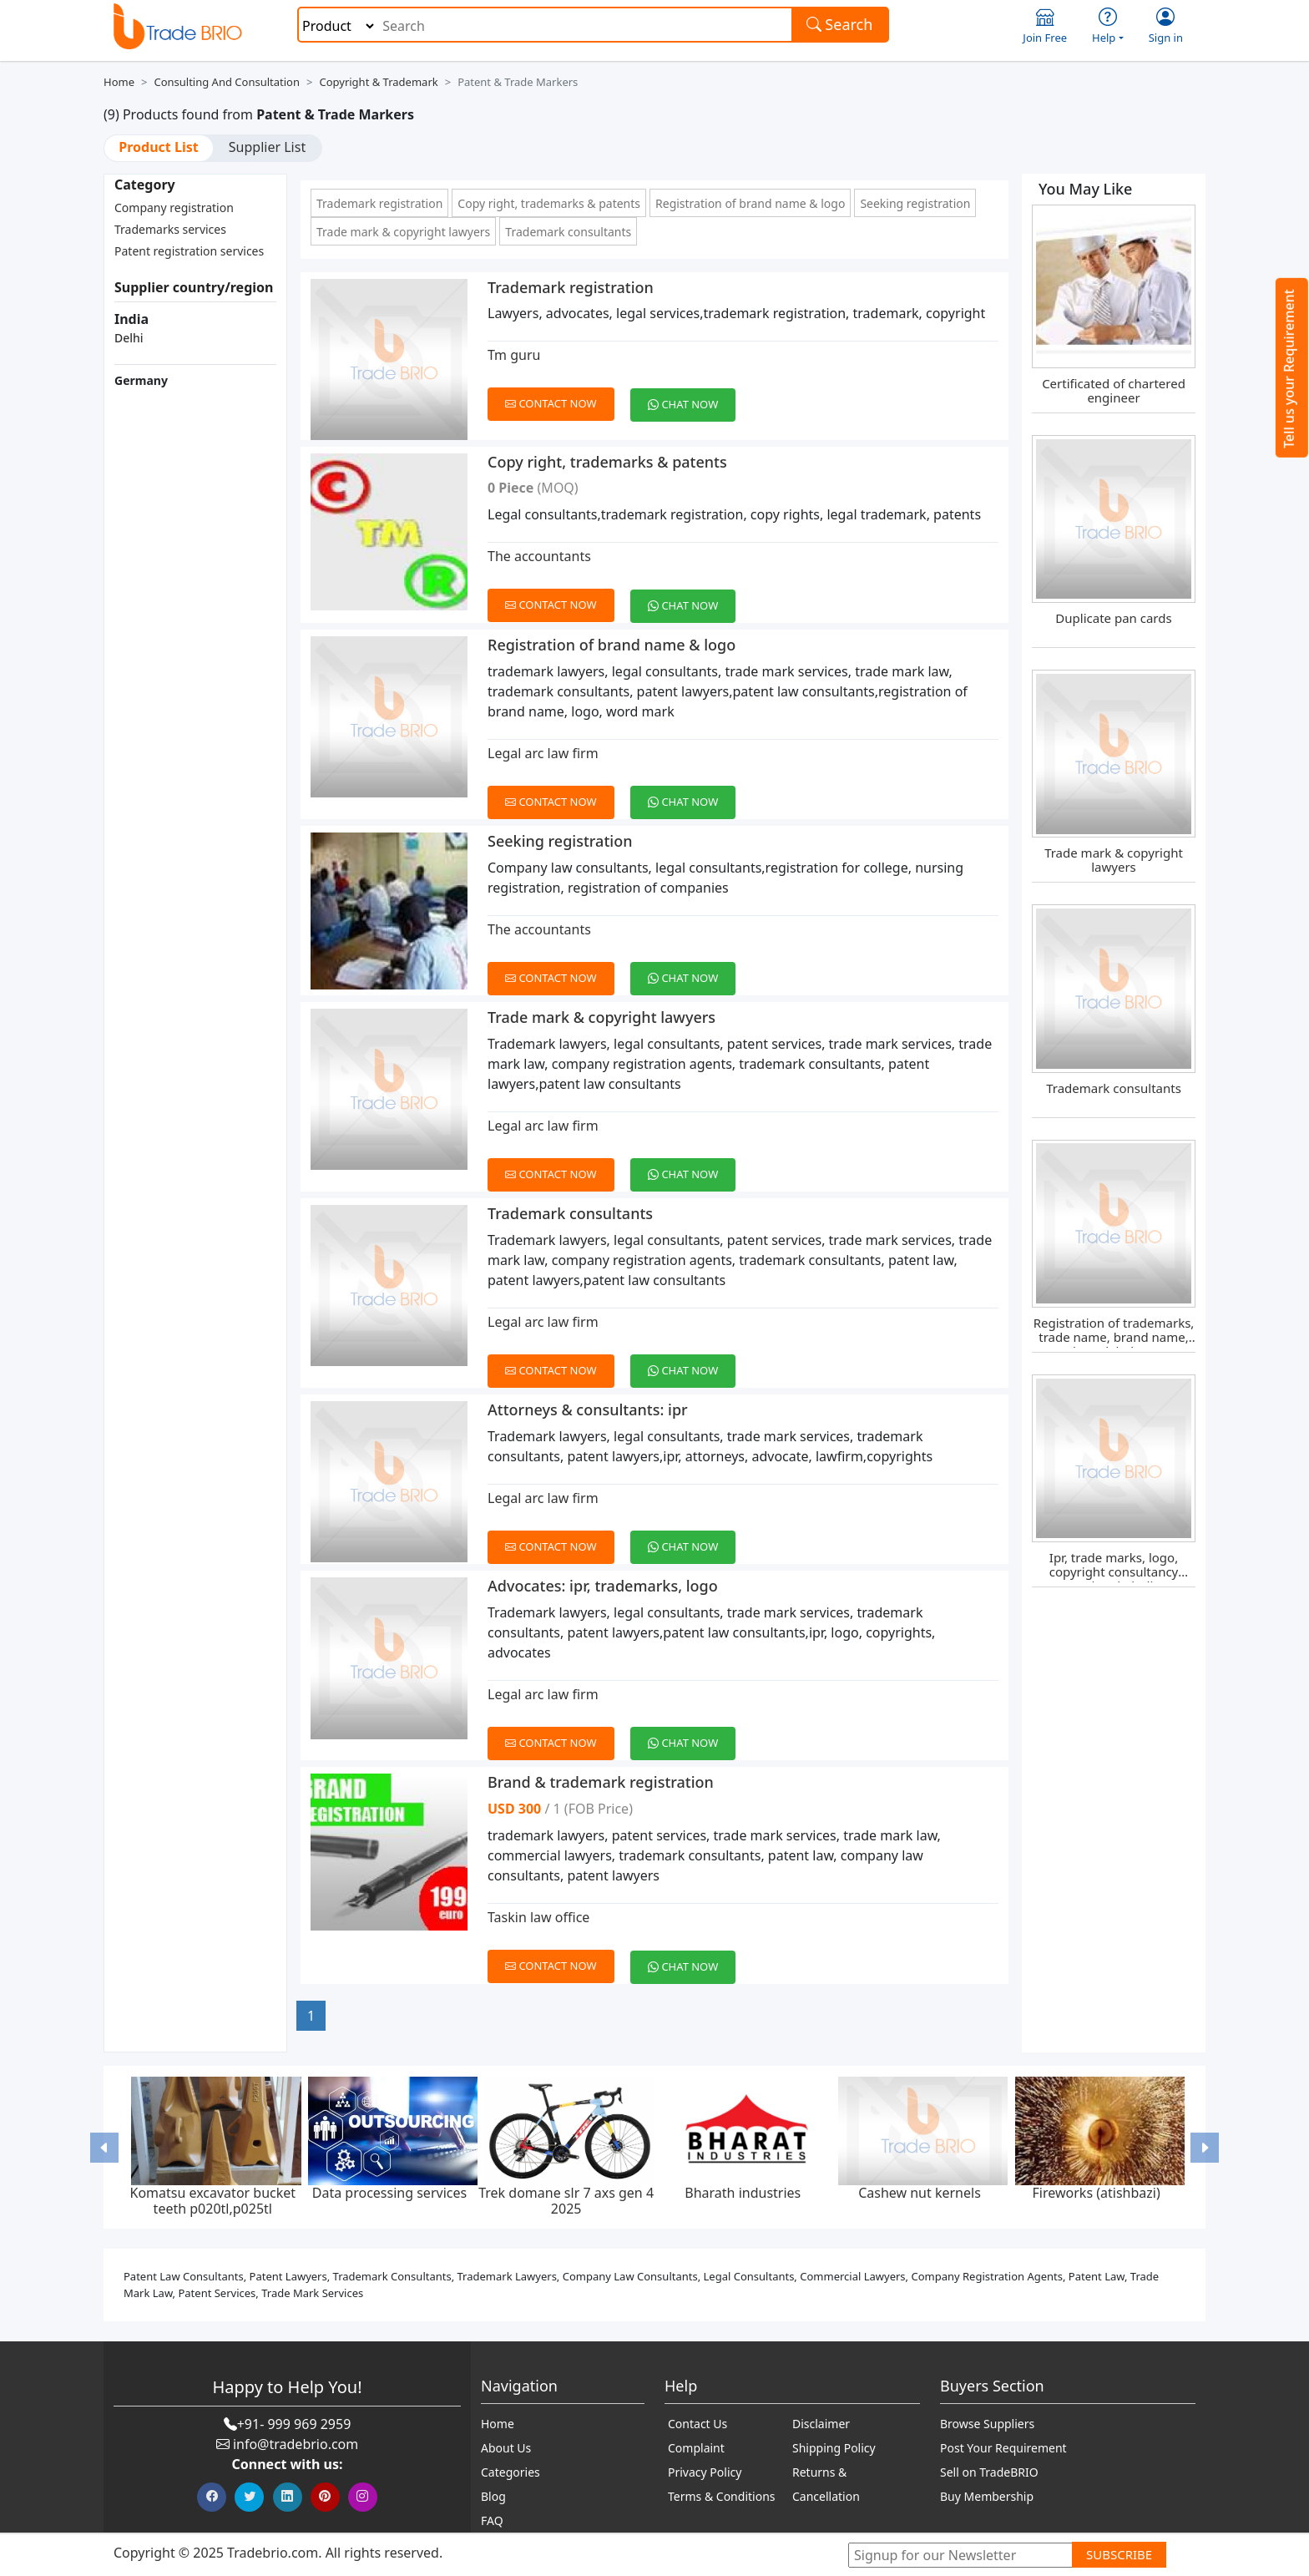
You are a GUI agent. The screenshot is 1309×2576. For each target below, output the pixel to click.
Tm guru (514, 355)
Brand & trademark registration (601, 1782)
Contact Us (697, 2424)
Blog (493, 2496)
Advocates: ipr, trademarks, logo (603, 1586)
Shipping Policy (834, 2448)
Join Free (1045, 26)
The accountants (539, 556)
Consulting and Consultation (227, 81)
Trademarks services (170, 229)
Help (1108, 26)
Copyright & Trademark (378, 81)
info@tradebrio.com (295, 2444)
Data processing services (389, 2193)
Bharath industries (743, 2193)
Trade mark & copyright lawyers (403, 232)
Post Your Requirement (1003, 2448)
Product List (158, 147)
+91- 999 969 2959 (294, 2424)
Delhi (129, 338)
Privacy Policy (704, 2472)
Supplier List (267, 147)
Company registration (174, 207)
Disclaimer (821, 2424)
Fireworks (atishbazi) (1096, 2193)
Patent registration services (189, 251)
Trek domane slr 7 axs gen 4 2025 (566, 2201)
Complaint (696, 2448)
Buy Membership (987, 2496)
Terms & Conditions (722, 2496)
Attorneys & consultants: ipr (588, 1409)
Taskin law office (538, 1917)
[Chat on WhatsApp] (689, 395)
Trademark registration (379, 203)
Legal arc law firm (543, 753)
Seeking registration (915, 203)
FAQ (492, 2520)
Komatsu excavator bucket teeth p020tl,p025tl (212, 2201)
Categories (510, 2472)
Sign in (1166, 26)
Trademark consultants (568, 232)
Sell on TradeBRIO (989, 2472)
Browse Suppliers (987, 2424)
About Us (506, 2448)
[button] (104, 2147)
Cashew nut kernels (919, 2193)
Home (119, 81)
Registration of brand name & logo (750, 203)
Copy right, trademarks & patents (548, 203)
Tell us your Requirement (1289, 368)
